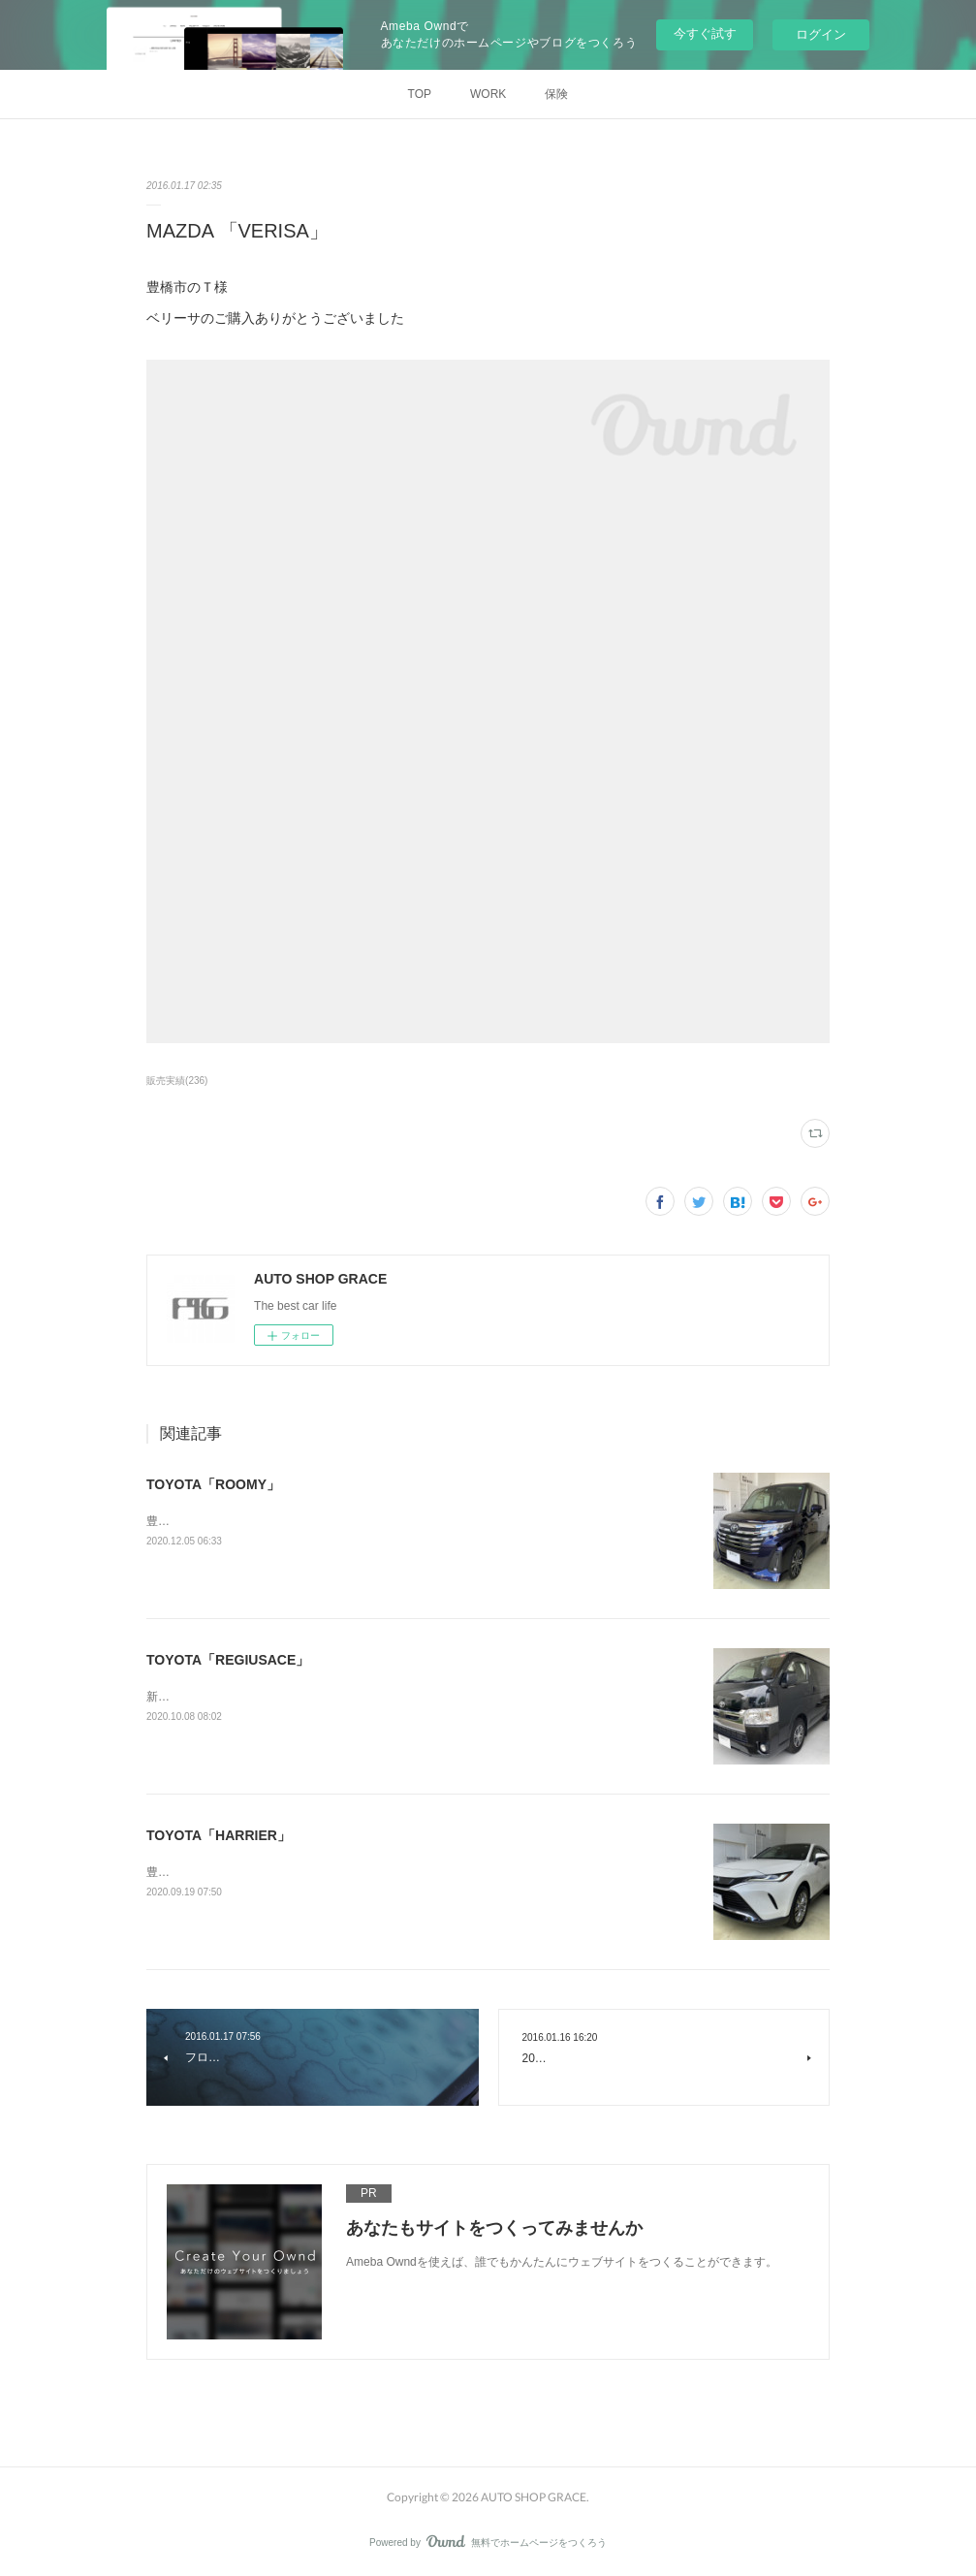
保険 (556, 94)
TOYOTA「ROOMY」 (213, 1484)
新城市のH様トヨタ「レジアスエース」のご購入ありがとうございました (336, 1696)
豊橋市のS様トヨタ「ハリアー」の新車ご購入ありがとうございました (330, 1872)
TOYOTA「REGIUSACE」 (227, 1660)
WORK (488, 94)
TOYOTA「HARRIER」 (218, 1835)
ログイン (821, 34)
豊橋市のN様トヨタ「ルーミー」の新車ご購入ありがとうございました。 (336, 1521)
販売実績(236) (176, 1080)
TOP (419, 94)
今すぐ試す (705, 33)
